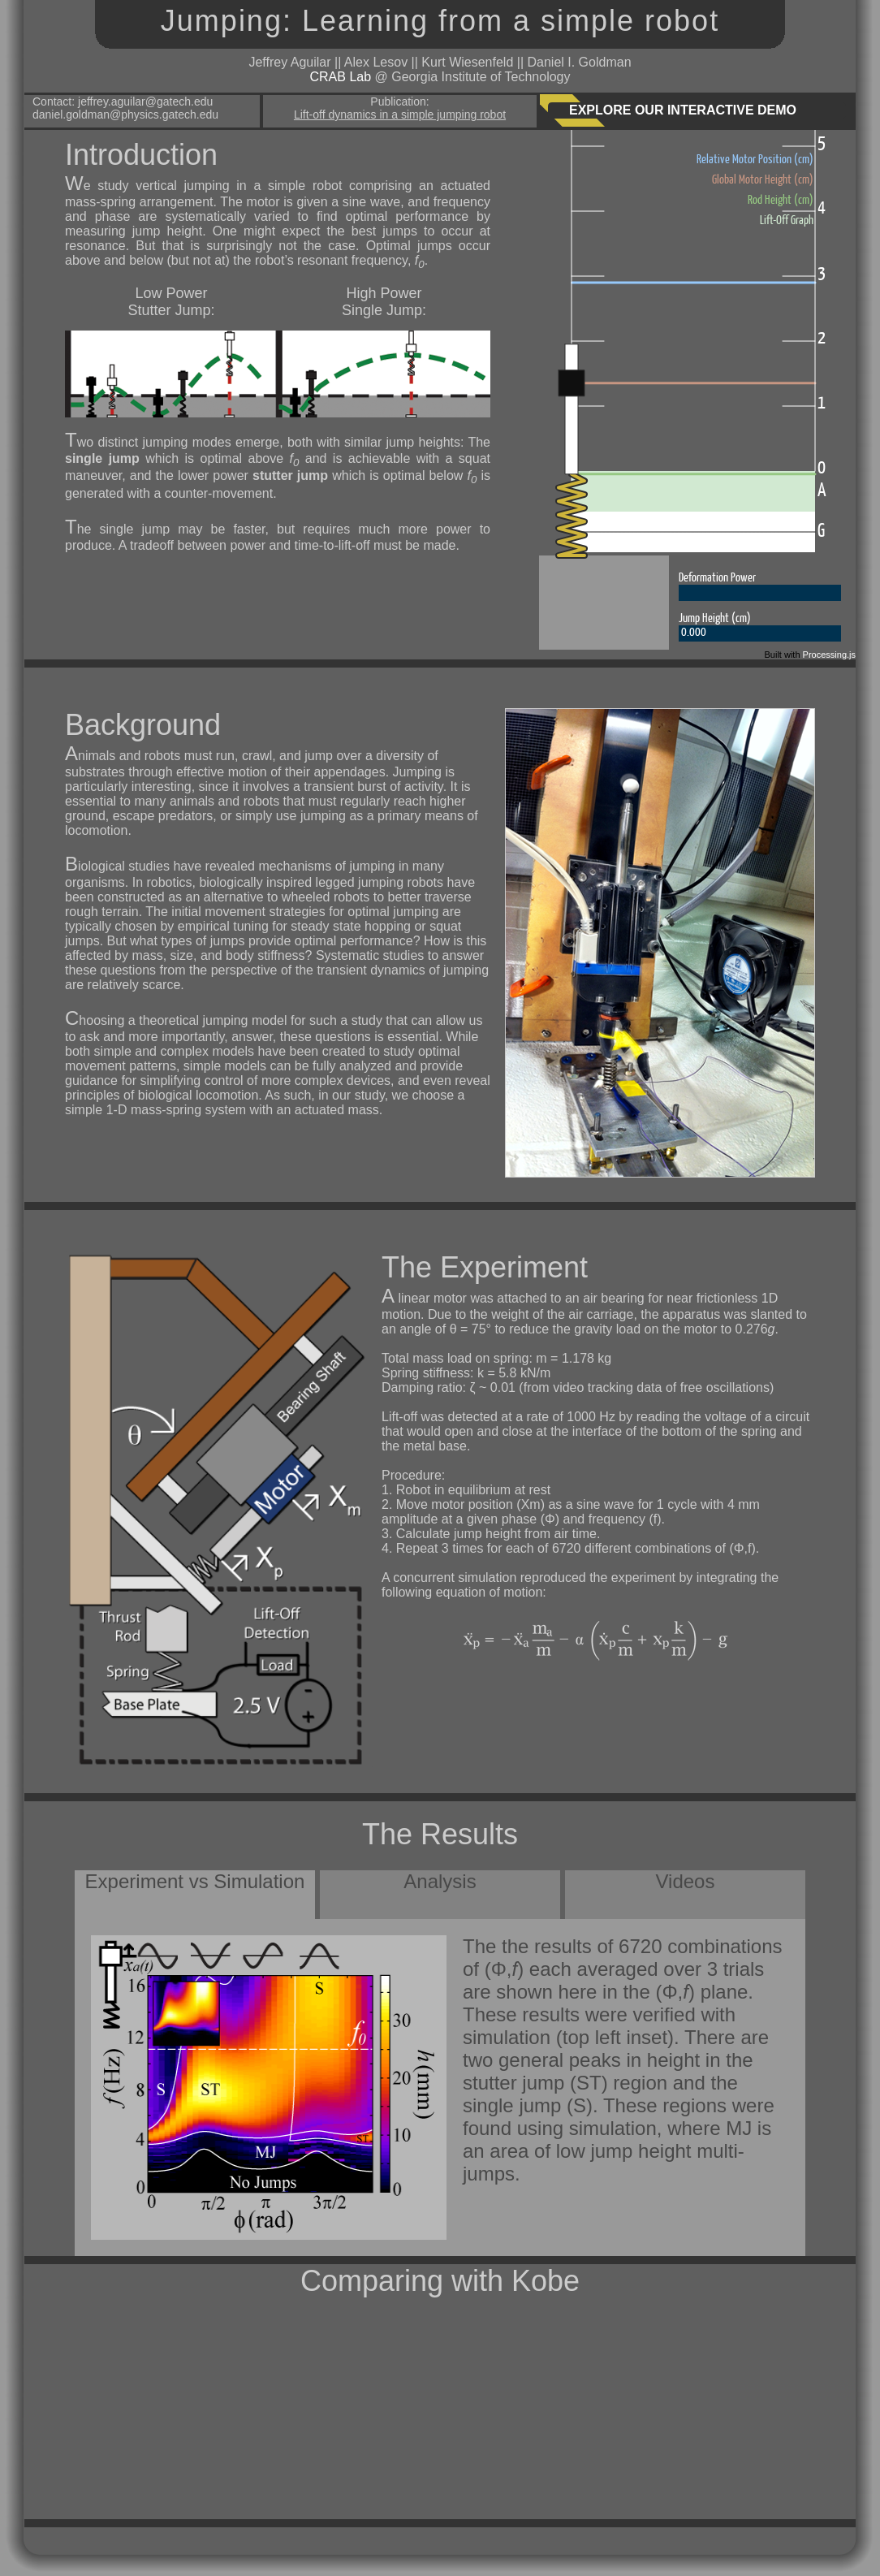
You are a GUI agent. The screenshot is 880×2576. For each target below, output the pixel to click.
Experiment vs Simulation (195, 1881)
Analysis (439, 1881)
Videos (685, 1881)
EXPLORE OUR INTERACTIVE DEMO (682, 110)
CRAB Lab (340, 77)
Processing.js (829, 654)
